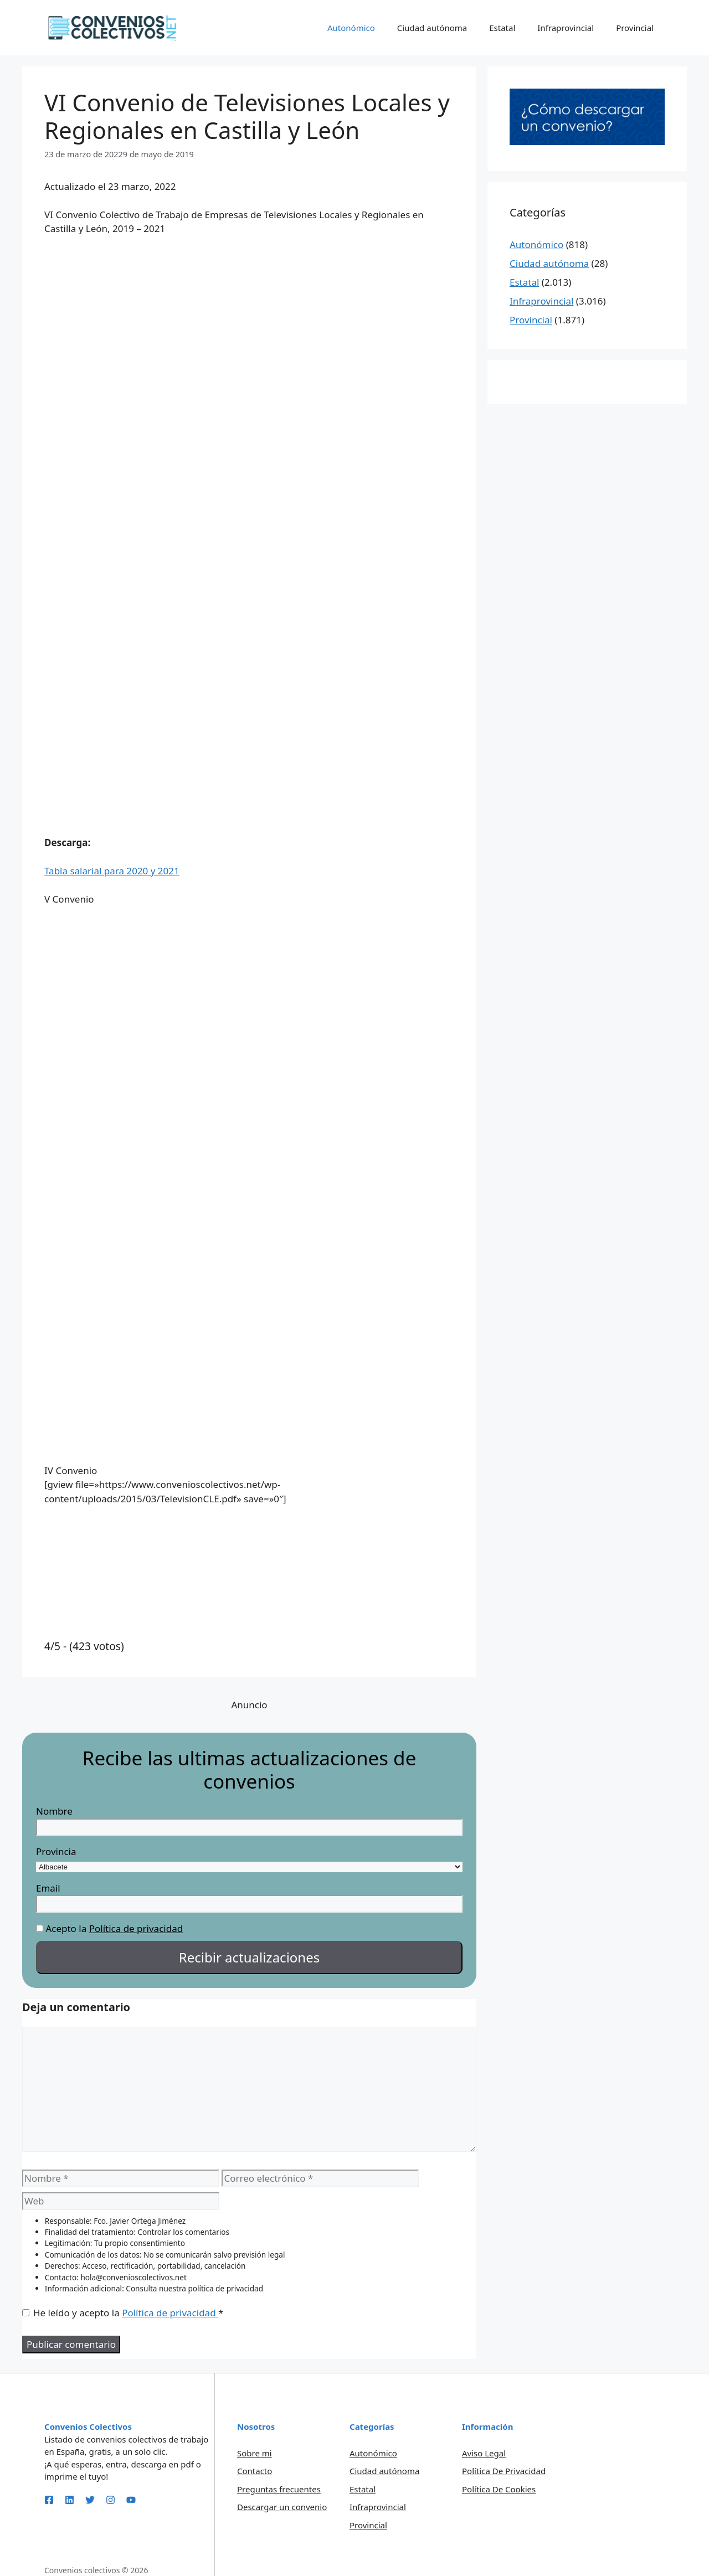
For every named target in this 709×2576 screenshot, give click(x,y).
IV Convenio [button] (70, 1470)
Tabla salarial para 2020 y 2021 (111, 870)
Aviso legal (484, 2453)
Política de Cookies (499, 2489)
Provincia (56, 1851)
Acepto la (66, 1928)
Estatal (502, 27)
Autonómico (351, 27)
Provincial (635, 27)
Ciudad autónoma (432, 27)
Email (48, 1888)
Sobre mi (254, 2453)
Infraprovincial (565, 27)
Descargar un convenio (282, 2506)
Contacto (254, 2470)
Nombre (54, 1811)
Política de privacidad (136, 1928)
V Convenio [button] (69, 899)
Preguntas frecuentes (279, 2489)
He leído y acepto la (122, 2312)
